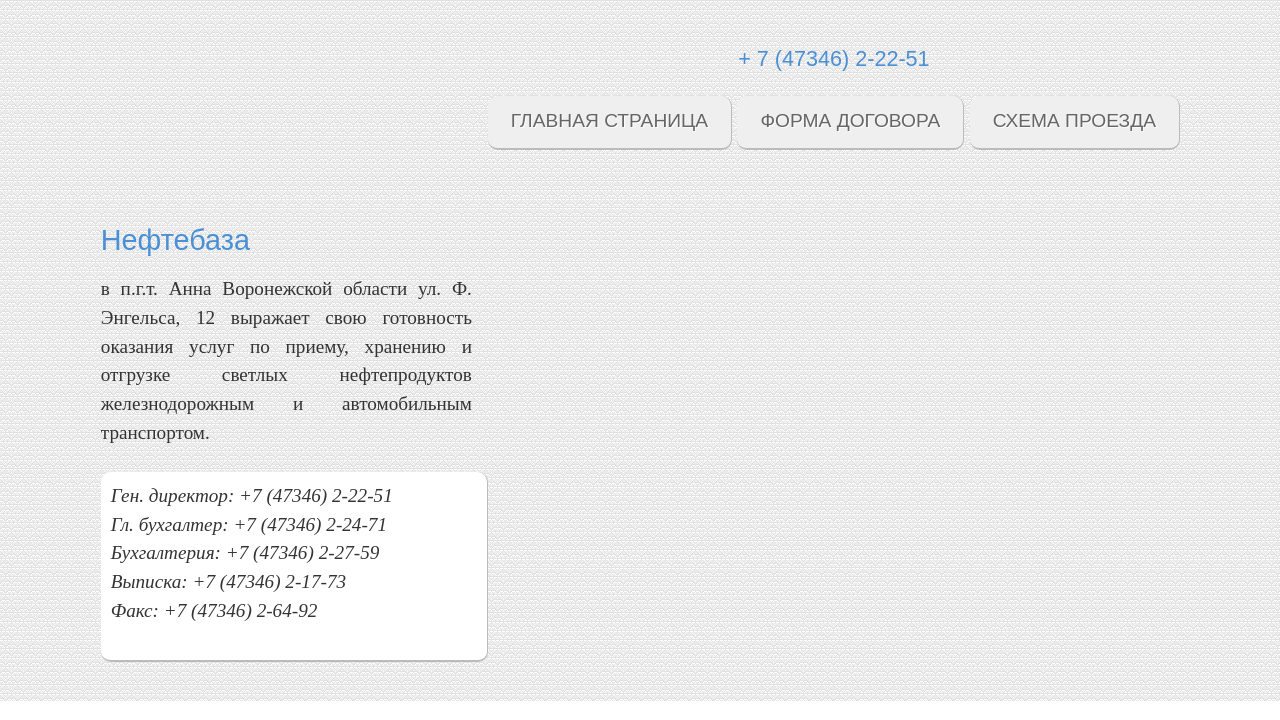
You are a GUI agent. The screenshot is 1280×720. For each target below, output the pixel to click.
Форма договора (850, 120)
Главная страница (609, 120)
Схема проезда (1074, 120)
